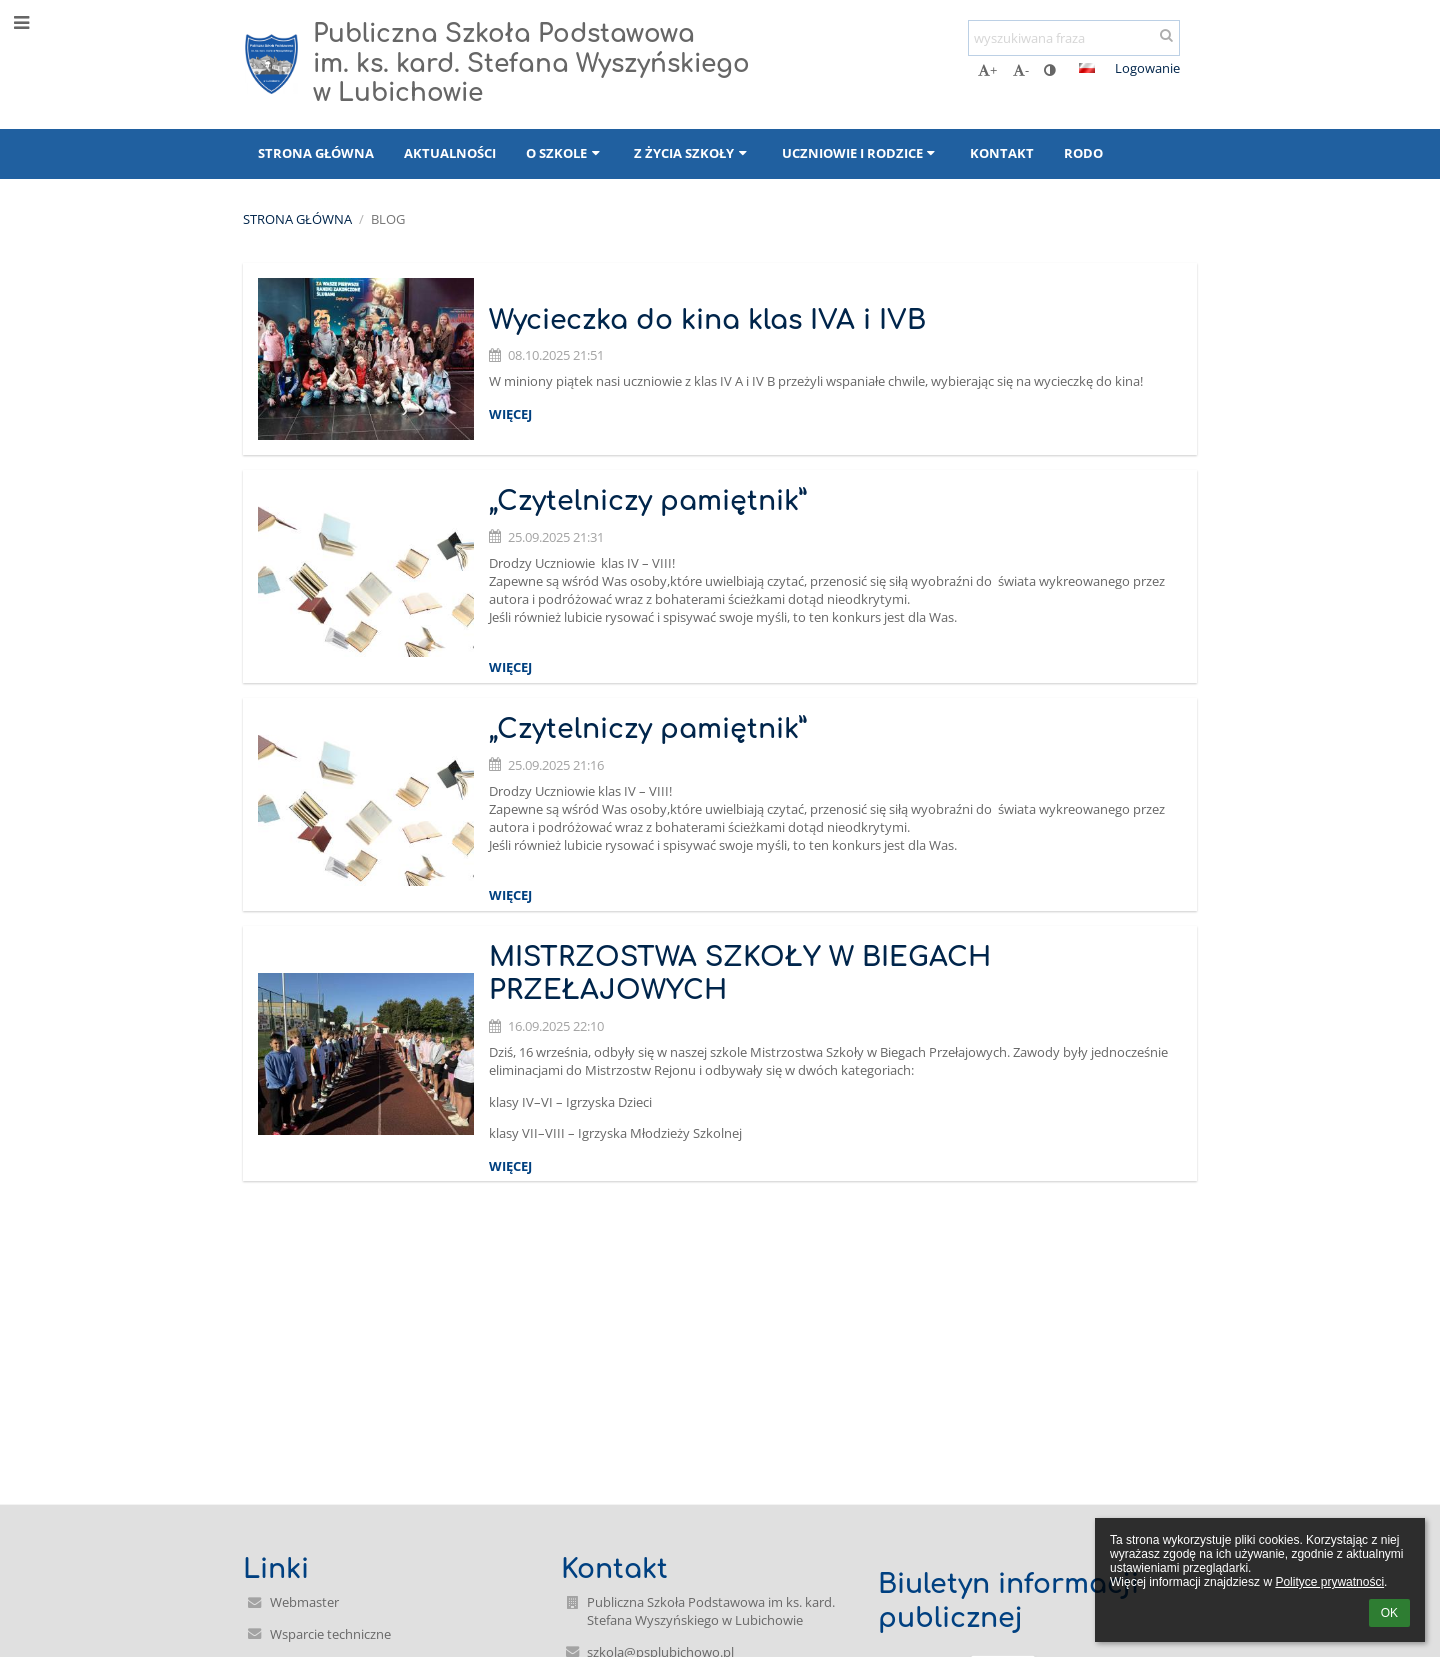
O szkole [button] (565, 153)
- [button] (1021, 70)
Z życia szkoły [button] (692, 153)
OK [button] (1389, 1613)
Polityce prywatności (1329, 1582)
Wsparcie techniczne (330, 1634)
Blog (388, 219)
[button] (1087, 68)
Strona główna (297, 219)
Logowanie (1147, 68)
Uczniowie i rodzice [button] (861, 153)
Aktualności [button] (450, 153)
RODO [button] (1083, 153)
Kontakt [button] (1002, 153)
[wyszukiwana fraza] (1074, 38)
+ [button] (987, 70)
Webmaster (304, 1602)
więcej (510, 414)
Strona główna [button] (316, 153)
